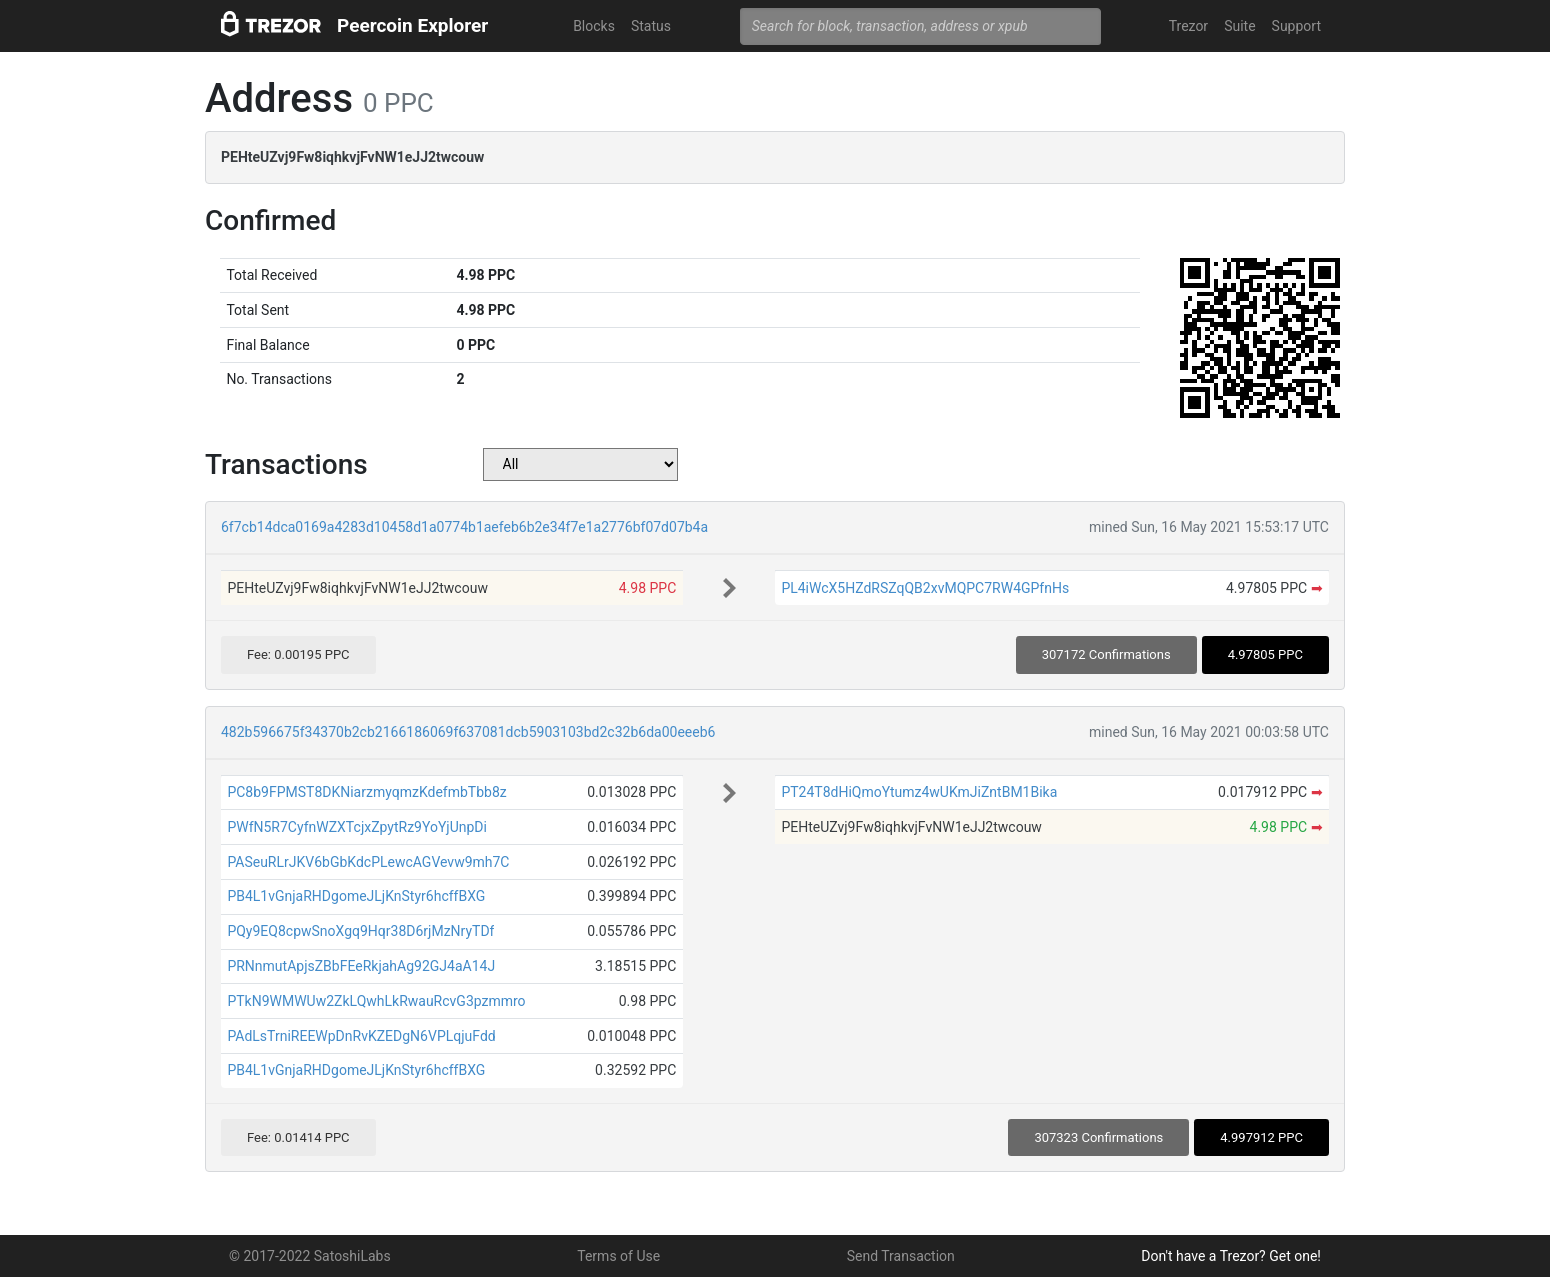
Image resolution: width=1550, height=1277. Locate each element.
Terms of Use (618, 1256)
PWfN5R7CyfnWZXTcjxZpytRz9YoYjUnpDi (357, 827)
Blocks (594, 26)
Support (1296, 26)
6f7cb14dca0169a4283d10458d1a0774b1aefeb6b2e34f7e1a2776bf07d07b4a (464, 527)
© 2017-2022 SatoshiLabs (310, 1256)
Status (651, 26)
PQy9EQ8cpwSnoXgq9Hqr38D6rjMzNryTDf (360, 931)
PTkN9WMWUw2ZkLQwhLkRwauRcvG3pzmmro (376, 1001)
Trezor (1188, 26)
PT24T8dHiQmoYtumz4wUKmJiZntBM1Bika (919, 792)
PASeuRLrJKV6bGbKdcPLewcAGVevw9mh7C (368, 862)
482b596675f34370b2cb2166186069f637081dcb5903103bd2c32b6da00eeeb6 (468, 732)
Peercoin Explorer (412, 25)
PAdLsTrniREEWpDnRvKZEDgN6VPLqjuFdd (361, 1036)
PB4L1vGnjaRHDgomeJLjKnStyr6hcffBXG (356, 896)
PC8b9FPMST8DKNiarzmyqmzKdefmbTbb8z (366, 792)
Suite (1239, 26)
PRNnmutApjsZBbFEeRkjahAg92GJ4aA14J (361, 966)
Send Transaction (901, 1256)
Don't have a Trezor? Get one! (1231, 1256)
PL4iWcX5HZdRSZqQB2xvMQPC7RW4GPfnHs (925, 588)
